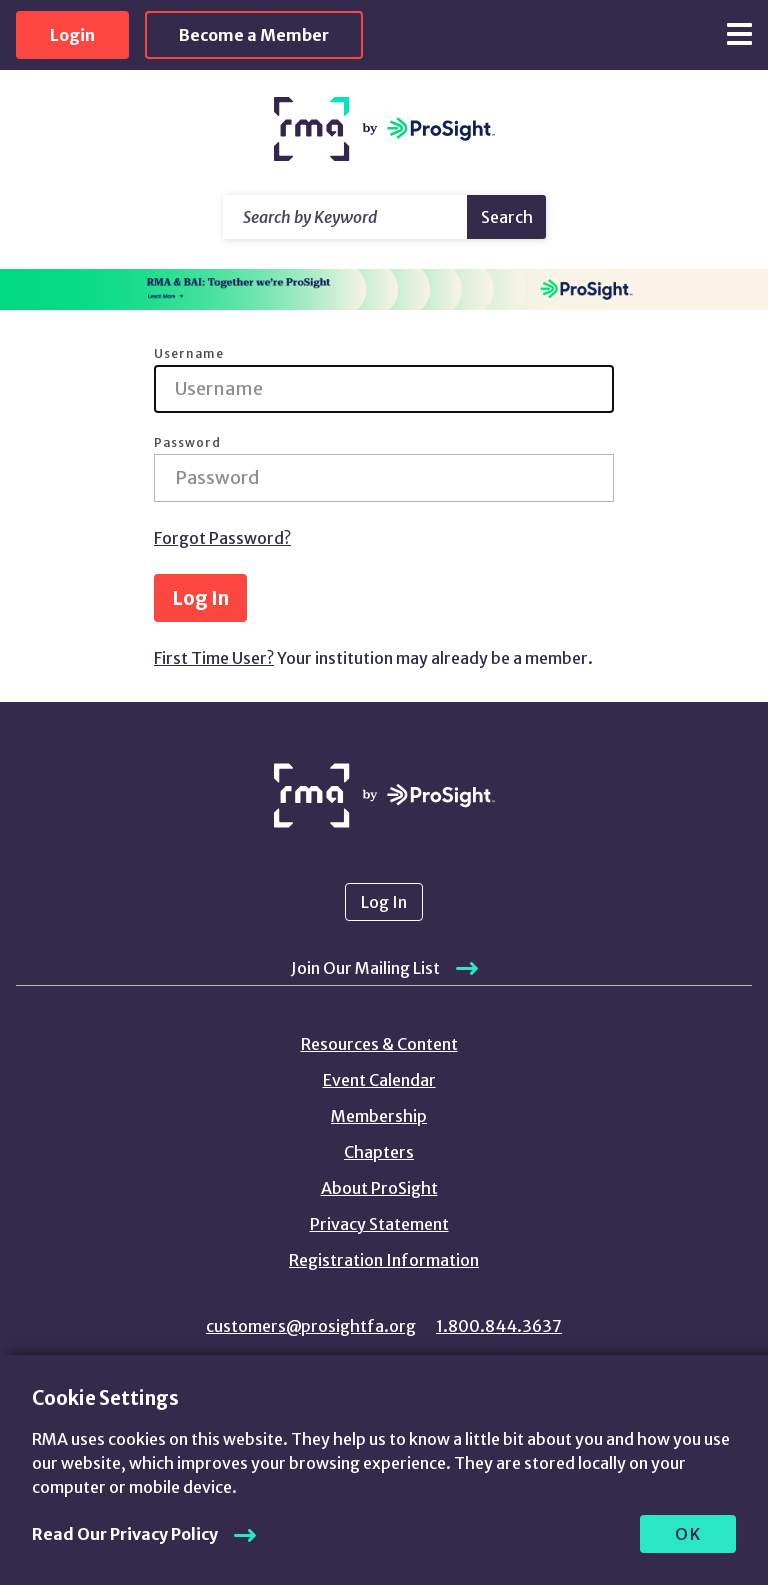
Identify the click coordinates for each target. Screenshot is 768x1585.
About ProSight (379, 1188)
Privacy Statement (379, 1224)
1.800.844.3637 (499, 1326)
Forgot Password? (222, 538)
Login (72, 35)
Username (189, 354)
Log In (200, 598)
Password (187, 443)
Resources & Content (379, 1044)
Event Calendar (379, 1080)
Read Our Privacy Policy (125, 1534)
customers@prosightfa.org (311, 1326)
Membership (379, 1116)
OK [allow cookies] (688, 1534)
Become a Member (254, 35)
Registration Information (384, 1260)
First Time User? (214, 658)
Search (507, 217)
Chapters (379, 1152)
